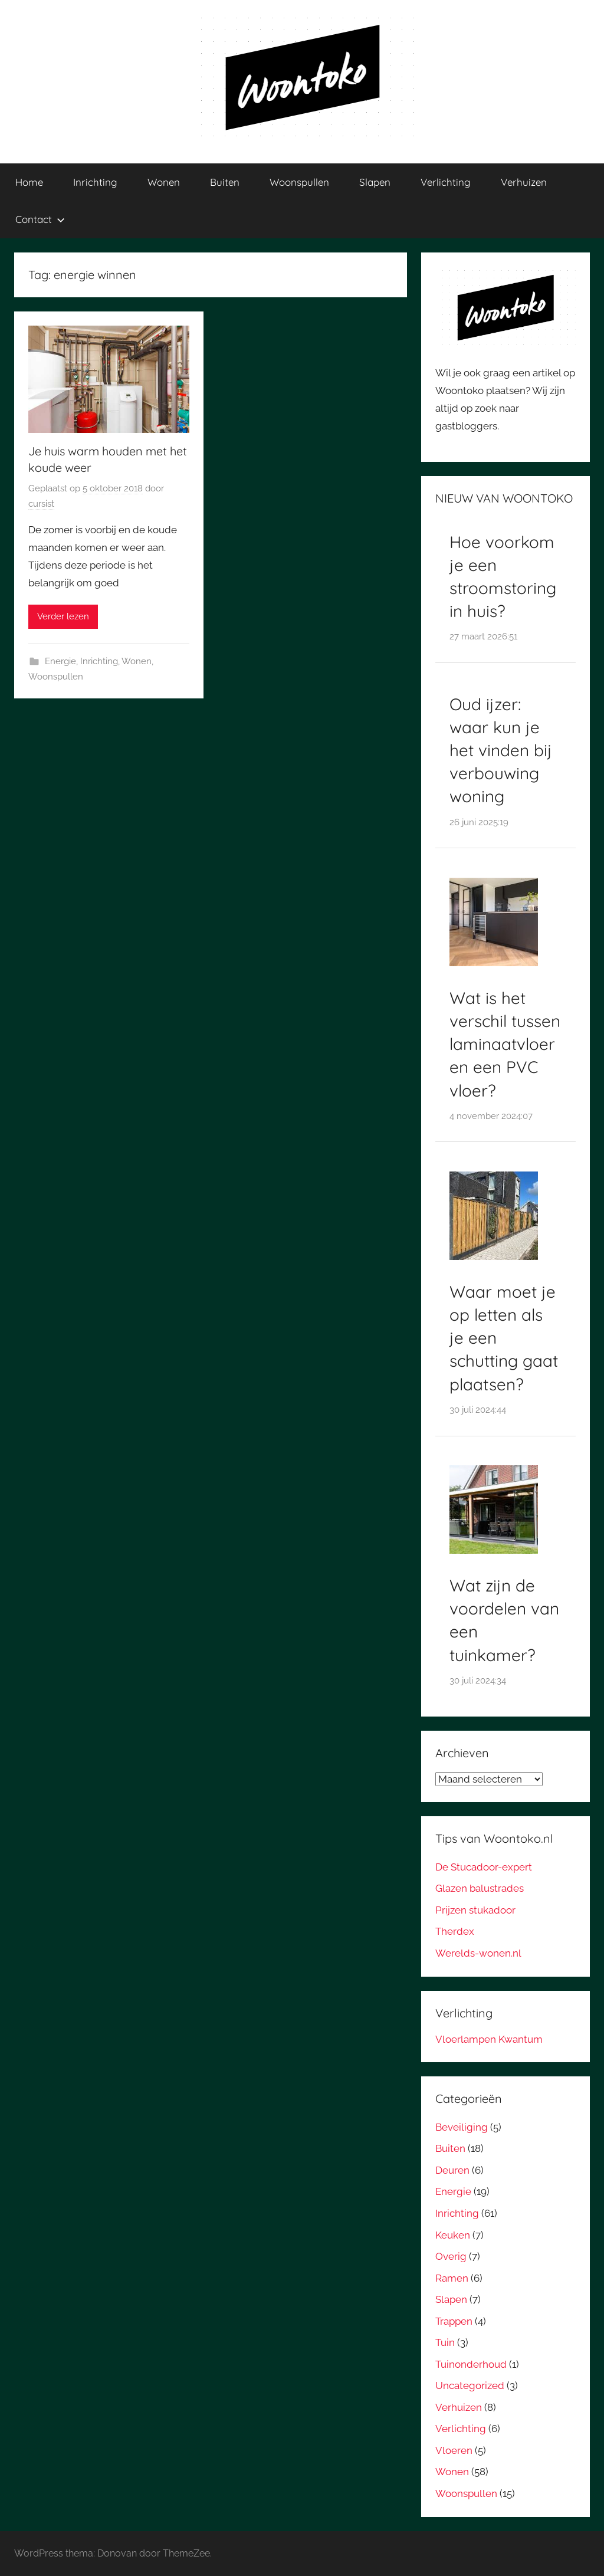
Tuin (445, 2342)
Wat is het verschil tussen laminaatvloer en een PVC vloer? (504, 1044)
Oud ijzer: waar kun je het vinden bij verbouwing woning (500, 750)
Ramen (451, 2278)
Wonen (163, 182)
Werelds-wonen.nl (478, 1953)
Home (29, 182)
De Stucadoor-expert (483, 1867)
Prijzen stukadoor (475, 1910)
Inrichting (95, 182)
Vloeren (453, 2450)
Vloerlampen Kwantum (489, 2039)
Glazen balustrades (479, 1888)
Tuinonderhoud (471, 2364)
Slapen (374, 182)
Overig (451, 2256)
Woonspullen (299, 182)
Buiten (224, 182)
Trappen (453, 2321)
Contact (40, 219)
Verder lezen (63, 616)
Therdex (454, 1931)
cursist (41, 503)
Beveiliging (461, 2127)
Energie (60, 661)
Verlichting (446, 182)
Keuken (452, 2235)
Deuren (452, 2170)
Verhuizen (524, 182)
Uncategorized (469, 2385)
